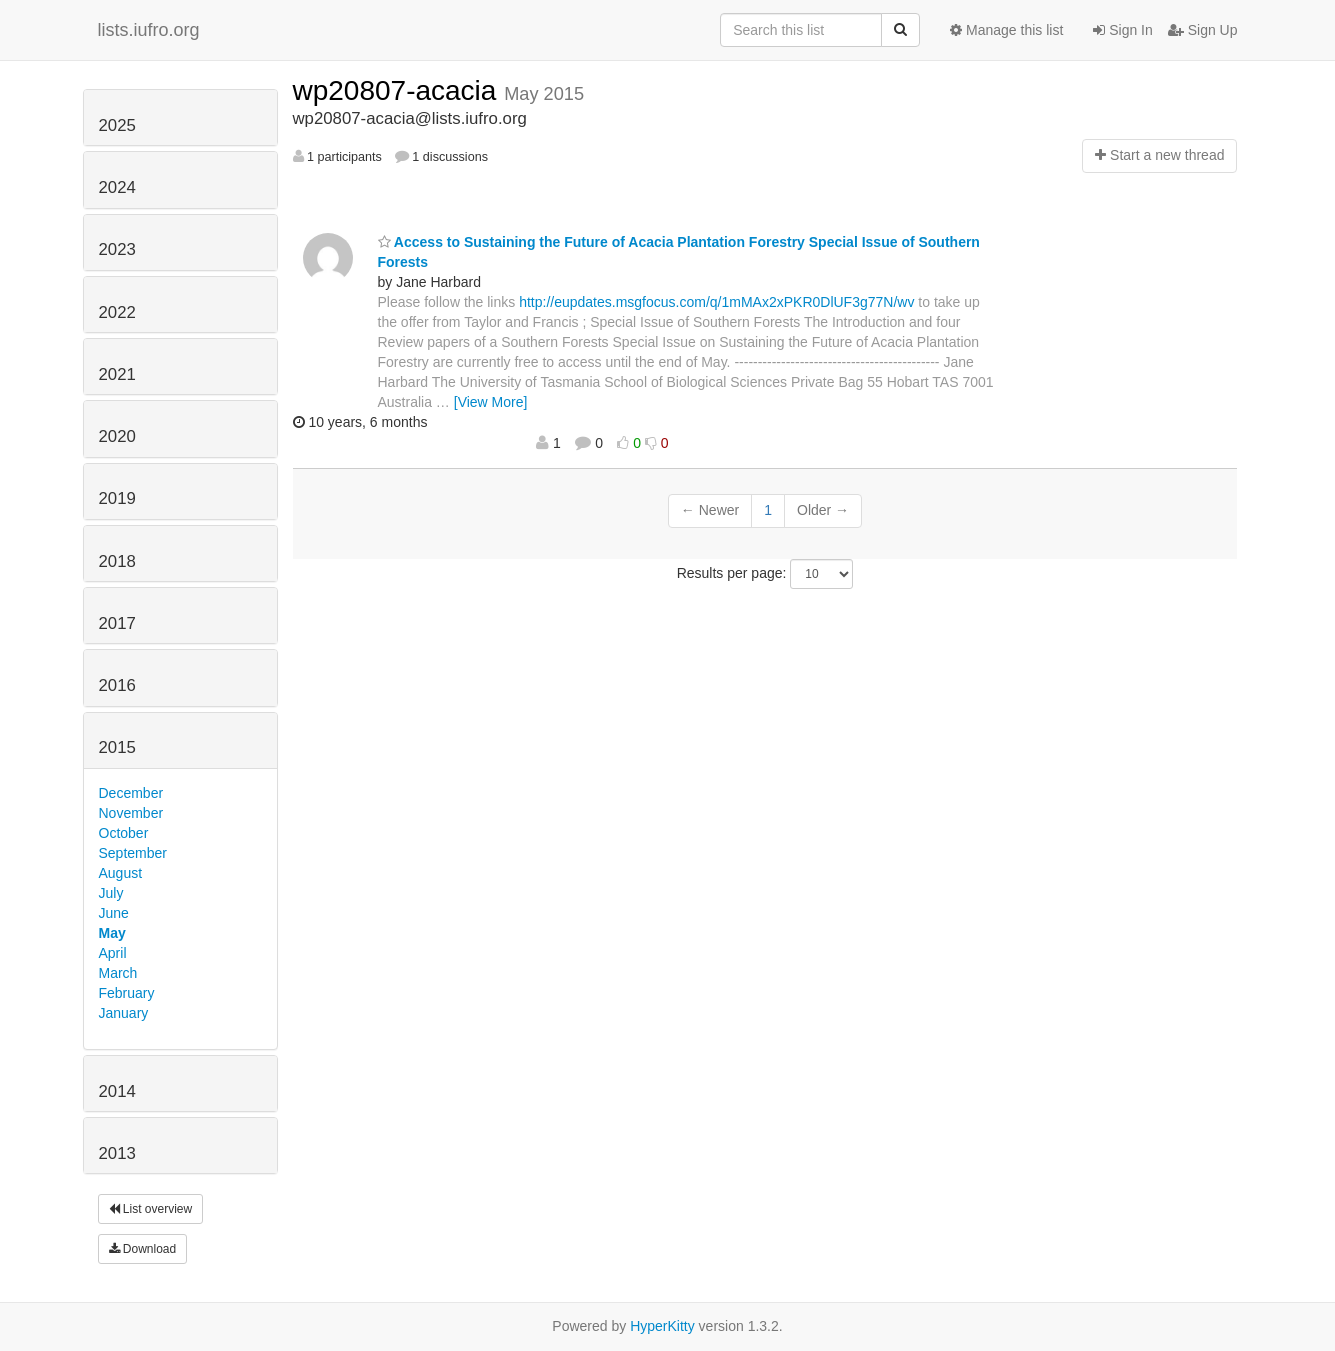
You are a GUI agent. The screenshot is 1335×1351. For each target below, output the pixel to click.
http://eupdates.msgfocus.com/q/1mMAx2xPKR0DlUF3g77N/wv (716, 302)
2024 (117, 187)
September (133, 853)
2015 (117, 747)
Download (143, 1249)
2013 (117, 1153)
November (131, 813)
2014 (117, 1091)
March (118, 973)
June (114, 913)
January (124, 1013)
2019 (117, 498)
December (131, 793)
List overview (151, 1209)
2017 (117, 623)
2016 (117, 685)
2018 (117, 561)
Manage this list (1006, 30)
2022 (117, 312)
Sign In (1122, 30)
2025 (117, 125)
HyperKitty (662, 1326)
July (111, 893)
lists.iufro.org (149, 30)
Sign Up (1203, 30)
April (113, 953)
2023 (117, 249)
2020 (117, 436)
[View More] (491, 402)
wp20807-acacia (399, 90)
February (127, 993)
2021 (117, 374)
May (112, 933)
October (124, 833)
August (121, 873)
